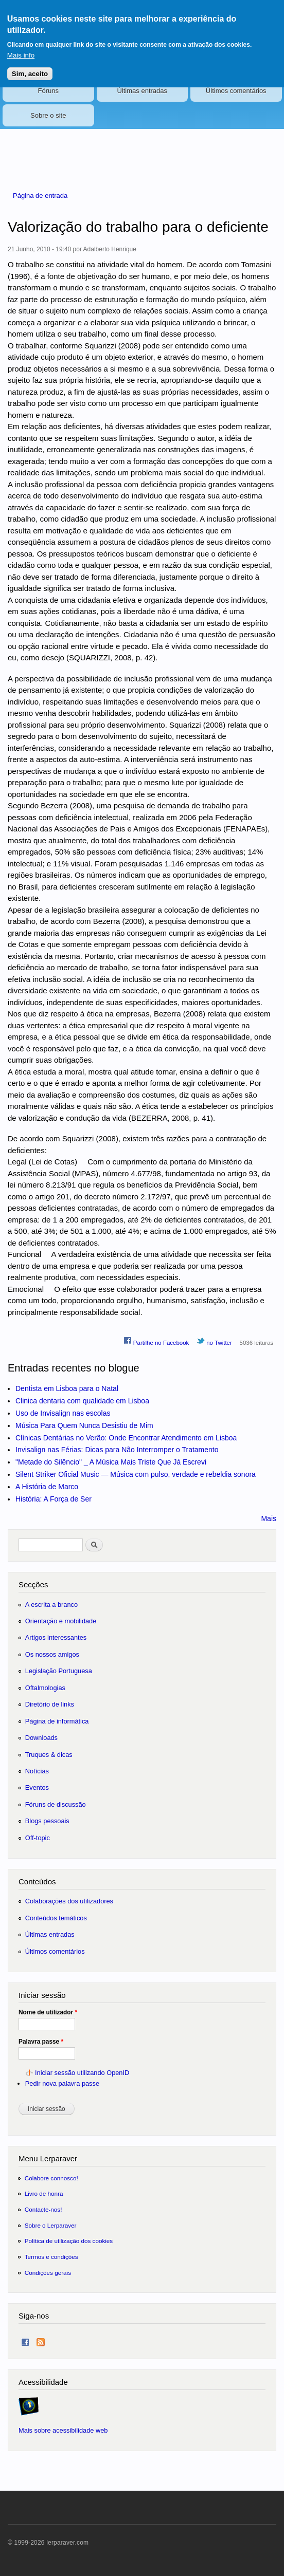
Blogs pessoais (47, 1821)
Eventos (37, 1787)
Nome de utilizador (48, 2012)
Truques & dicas (49, 1754)
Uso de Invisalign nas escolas (62, 1413)
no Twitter (214, 1341)
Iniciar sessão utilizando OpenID (82, 2073)
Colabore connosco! (51, 2178)
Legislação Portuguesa (58, 1671)
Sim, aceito (30, 67)
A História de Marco (46, 1486)
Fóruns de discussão (55, 1804)
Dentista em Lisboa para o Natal (66, 1388)
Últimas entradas (142, 91)
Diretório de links (49, 1704)
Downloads (41, 1737)
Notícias (37, 1771)
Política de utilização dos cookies (69, 2240)
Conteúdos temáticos (56, 1918)
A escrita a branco (51, 1604)
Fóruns (48, 91)
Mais (268, 1518)
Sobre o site (48, 115)
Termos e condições (51, 2256)
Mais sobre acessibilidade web (63, 2430)
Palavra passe (41, 2041)
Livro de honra (44, 2193)
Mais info (20, 48)
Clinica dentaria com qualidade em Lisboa (82, 1401)
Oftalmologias (45, 1688)
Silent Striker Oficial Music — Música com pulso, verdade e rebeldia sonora (135, 1474)
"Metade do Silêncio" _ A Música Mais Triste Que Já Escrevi (110, 1462)
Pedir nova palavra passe (62, 2083)
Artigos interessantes (55, 1637)
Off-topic (37, 1838)
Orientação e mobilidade (61, 1621)
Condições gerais (48, 2272)
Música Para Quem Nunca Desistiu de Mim (84, 1425)
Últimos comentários (236, 91)
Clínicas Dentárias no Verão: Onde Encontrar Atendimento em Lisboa (126, 1438)
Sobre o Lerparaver (51, 2225)
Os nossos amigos (52, 1654)
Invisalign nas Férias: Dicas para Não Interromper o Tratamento (117, 1449)
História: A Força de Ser (53, 1499)
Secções (33, 1584)
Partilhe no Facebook (156, 1341)
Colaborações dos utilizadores (69, 1901)
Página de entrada (40, 195)
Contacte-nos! (43, 2209)
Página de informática (57, 1721)
